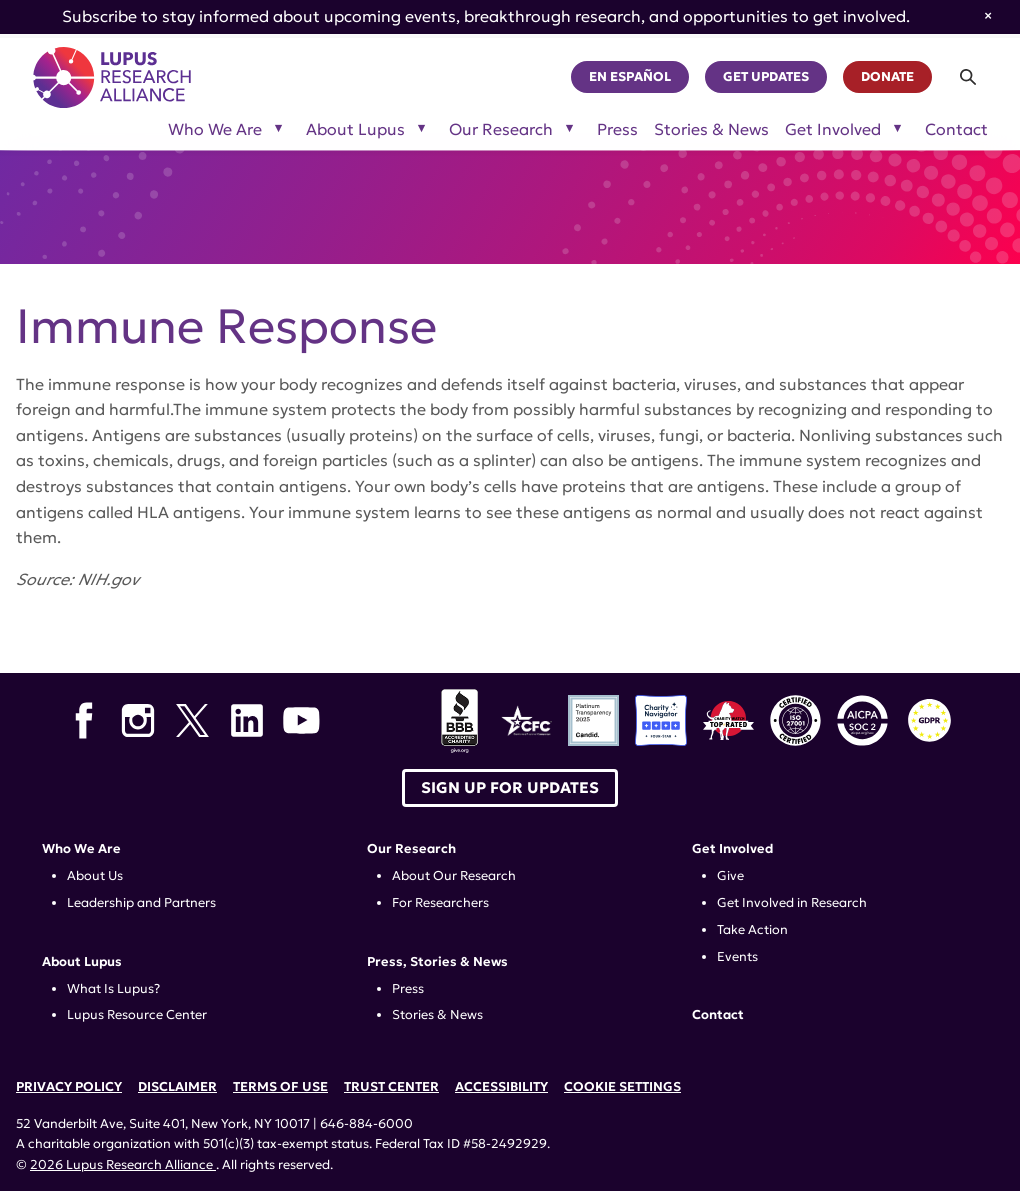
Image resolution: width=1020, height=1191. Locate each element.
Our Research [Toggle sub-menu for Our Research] (501, 130)
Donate (887, 77)
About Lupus (82, 962)
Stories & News (711, 130)
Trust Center (391, 1087)
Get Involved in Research (792, 903)
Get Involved (732, 849)
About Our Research (454, 876)
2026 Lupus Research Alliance (123, 1165)
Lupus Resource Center (137, 1015)
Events (737, 957)
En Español (630, 77)
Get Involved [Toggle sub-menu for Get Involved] (833, 130)
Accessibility (501, 1087)
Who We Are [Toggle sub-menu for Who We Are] (215, 130)
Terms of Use (280, 1087)
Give (730, 876)
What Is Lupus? (113, 989)
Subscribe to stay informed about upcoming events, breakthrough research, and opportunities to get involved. (486, 16)
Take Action (752, 930)
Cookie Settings (622, 1087)
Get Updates (766, 77)
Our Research (411, 849)
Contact (956, 130)
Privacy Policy (69, 1087)
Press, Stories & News (437, 962)
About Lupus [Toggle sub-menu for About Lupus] (355, 130)
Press (617, 130)
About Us (95, 876)
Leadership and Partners (141, 903)
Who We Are (81, 849)
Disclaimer (177, 1087)
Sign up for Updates (510, 787)
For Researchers (440, 903)
